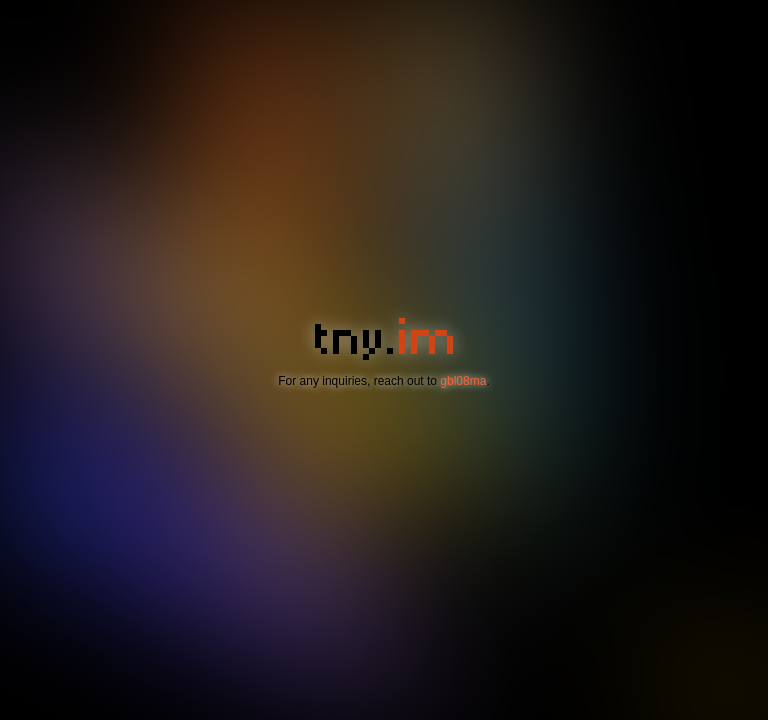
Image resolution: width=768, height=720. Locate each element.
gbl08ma (463, 381)
